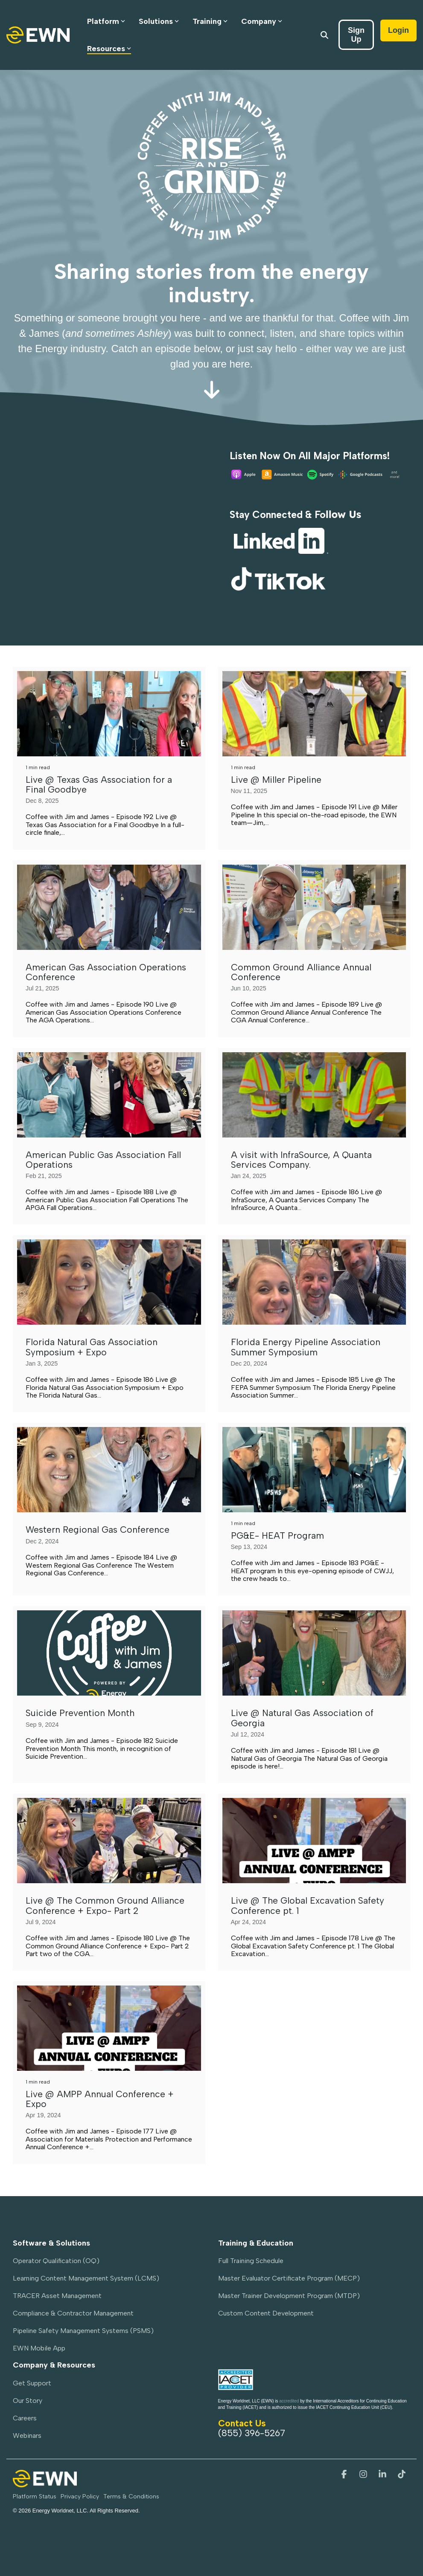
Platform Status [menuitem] (34, 2496)
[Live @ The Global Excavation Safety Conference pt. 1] (314, 1840)
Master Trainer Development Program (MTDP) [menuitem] (289, 2296)
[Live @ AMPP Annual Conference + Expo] (109, 2028)
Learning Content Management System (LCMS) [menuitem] (86, 2278)
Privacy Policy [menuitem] (80, 2496)
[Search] (324, 35)
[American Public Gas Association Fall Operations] (109, 1094)
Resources (109, 48)
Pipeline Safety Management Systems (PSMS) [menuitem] (83, 2331)
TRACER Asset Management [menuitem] (57, 2296)
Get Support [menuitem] (32, 2383)
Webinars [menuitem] (27, 2435)
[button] (345, 2474)
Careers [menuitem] (25, 2418)
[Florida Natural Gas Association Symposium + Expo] (109, 1282)
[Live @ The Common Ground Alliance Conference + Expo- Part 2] (109, 1840)
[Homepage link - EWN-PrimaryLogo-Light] (45, 2482)
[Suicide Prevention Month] (109, 1653)
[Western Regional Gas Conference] (109, 1469)
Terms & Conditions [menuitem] (131, 2496)
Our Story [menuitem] (27, 2401)
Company (261, 21)
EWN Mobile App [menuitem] (39, 2348)
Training (210, 21)
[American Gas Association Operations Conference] (109, 907)
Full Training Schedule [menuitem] (250, 2261)
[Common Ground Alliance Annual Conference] (314, 907)
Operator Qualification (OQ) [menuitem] (56, 2261)
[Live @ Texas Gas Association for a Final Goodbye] (109, 713)
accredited (289, 2401)
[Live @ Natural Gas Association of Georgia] (314, 1653)
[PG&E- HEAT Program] (314, 1469)
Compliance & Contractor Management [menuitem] (73, 2313)
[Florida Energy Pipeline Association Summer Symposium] (314, 1282)
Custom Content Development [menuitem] (266, 2313)
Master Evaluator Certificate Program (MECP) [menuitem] (289, 2278)
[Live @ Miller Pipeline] (314, 713)
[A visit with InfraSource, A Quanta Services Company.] (314, 1094)
